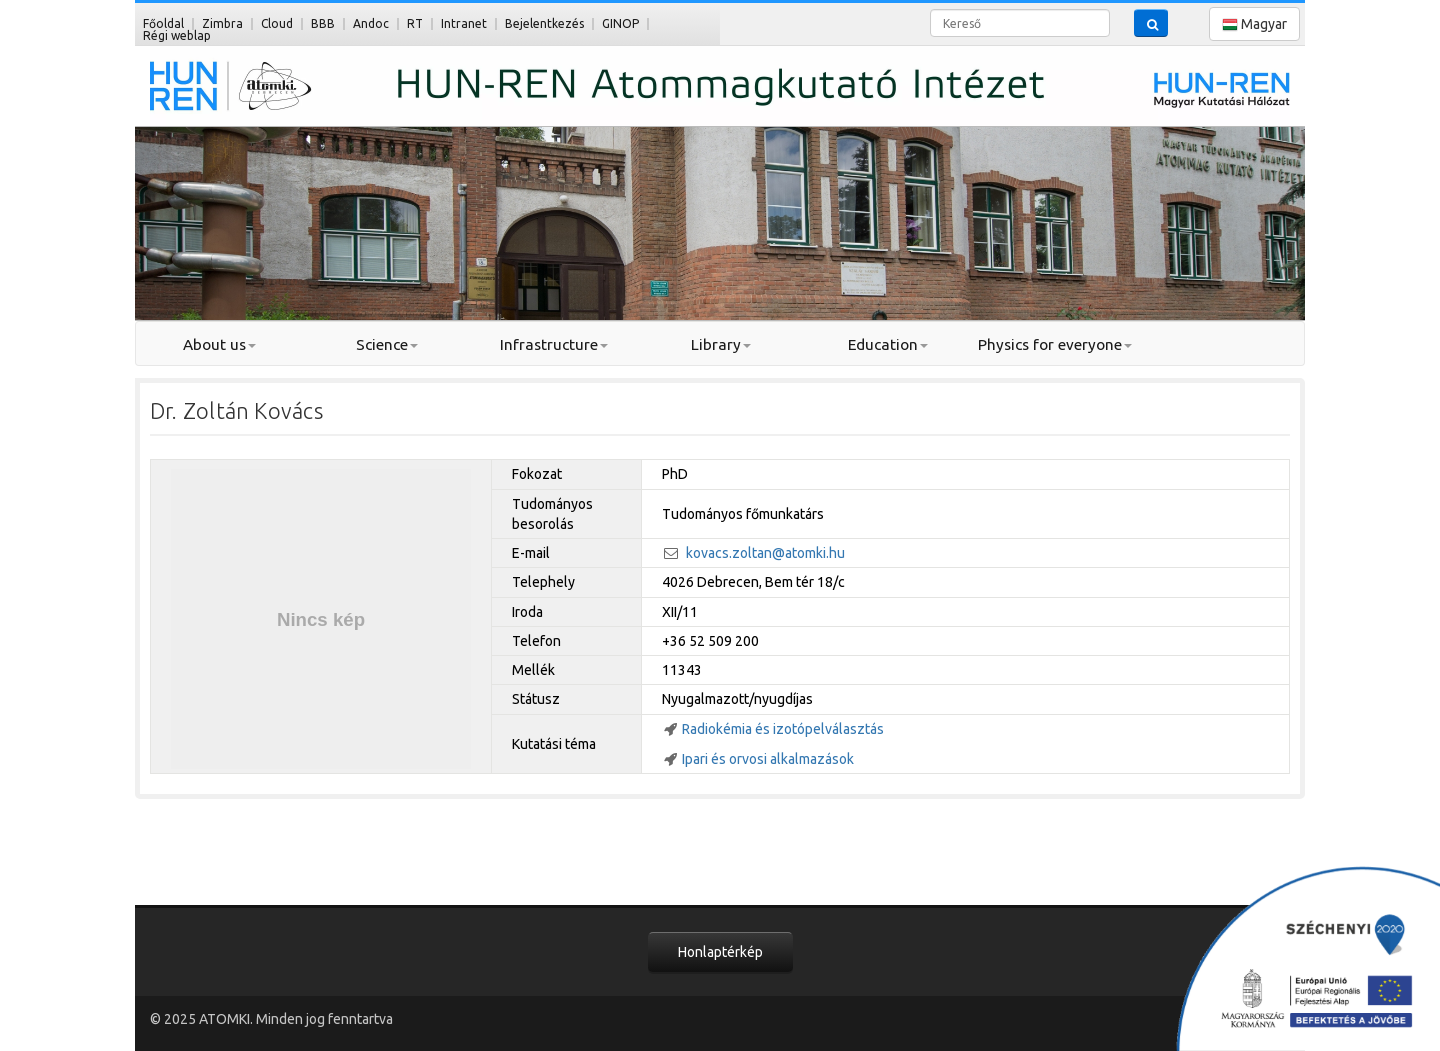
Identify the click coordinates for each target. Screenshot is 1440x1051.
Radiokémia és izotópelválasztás (783, 729)
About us (219, 344)
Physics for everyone (1055, 344)
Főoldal (163, 23)
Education (888, 344)
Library (721, 344)
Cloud (277, 23)
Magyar (1254, 24)
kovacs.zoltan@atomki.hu (765, 553)
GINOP (620, 23)
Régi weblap (177, 35)
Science (387, 344)
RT (415, 23)
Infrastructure (554, 344)
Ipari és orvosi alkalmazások (768, 759)
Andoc (371, 23)
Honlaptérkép (720, 952)
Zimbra (222, 23)
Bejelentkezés (544, 23)
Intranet (464, 23)
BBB (323, 23)
